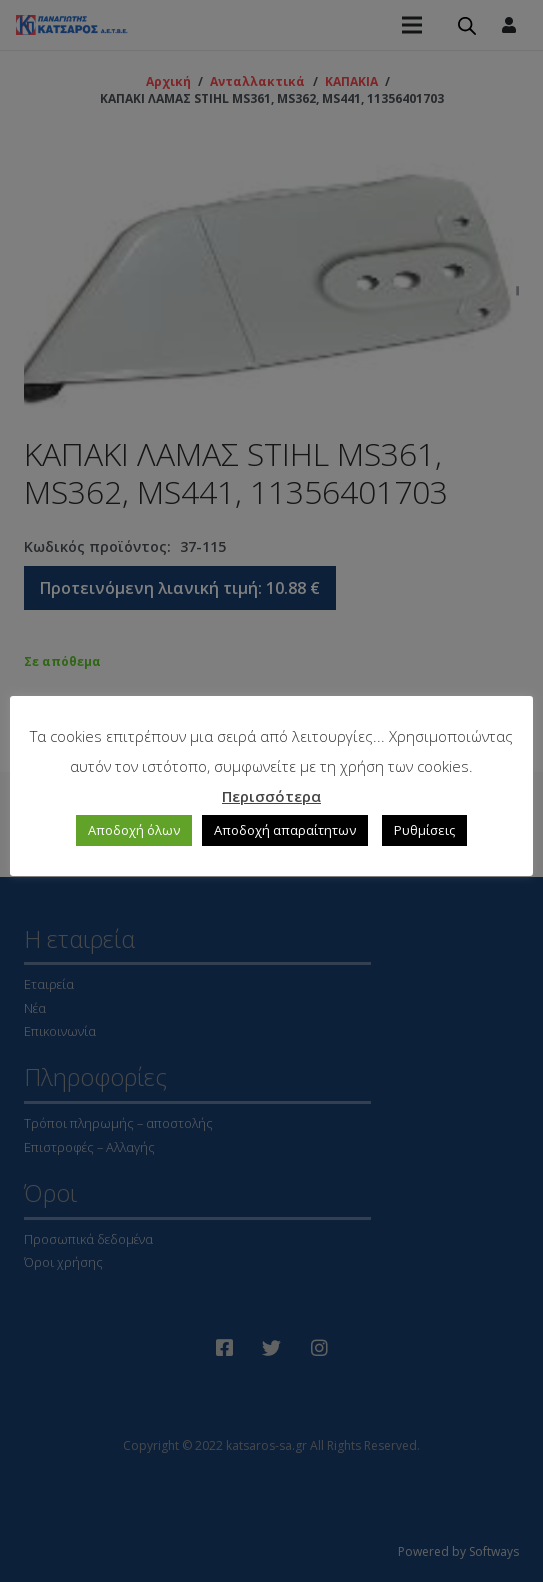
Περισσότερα (271, 796)
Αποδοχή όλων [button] (134, 830)
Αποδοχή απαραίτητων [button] (285, 830)
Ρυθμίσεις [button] (424, 830)
